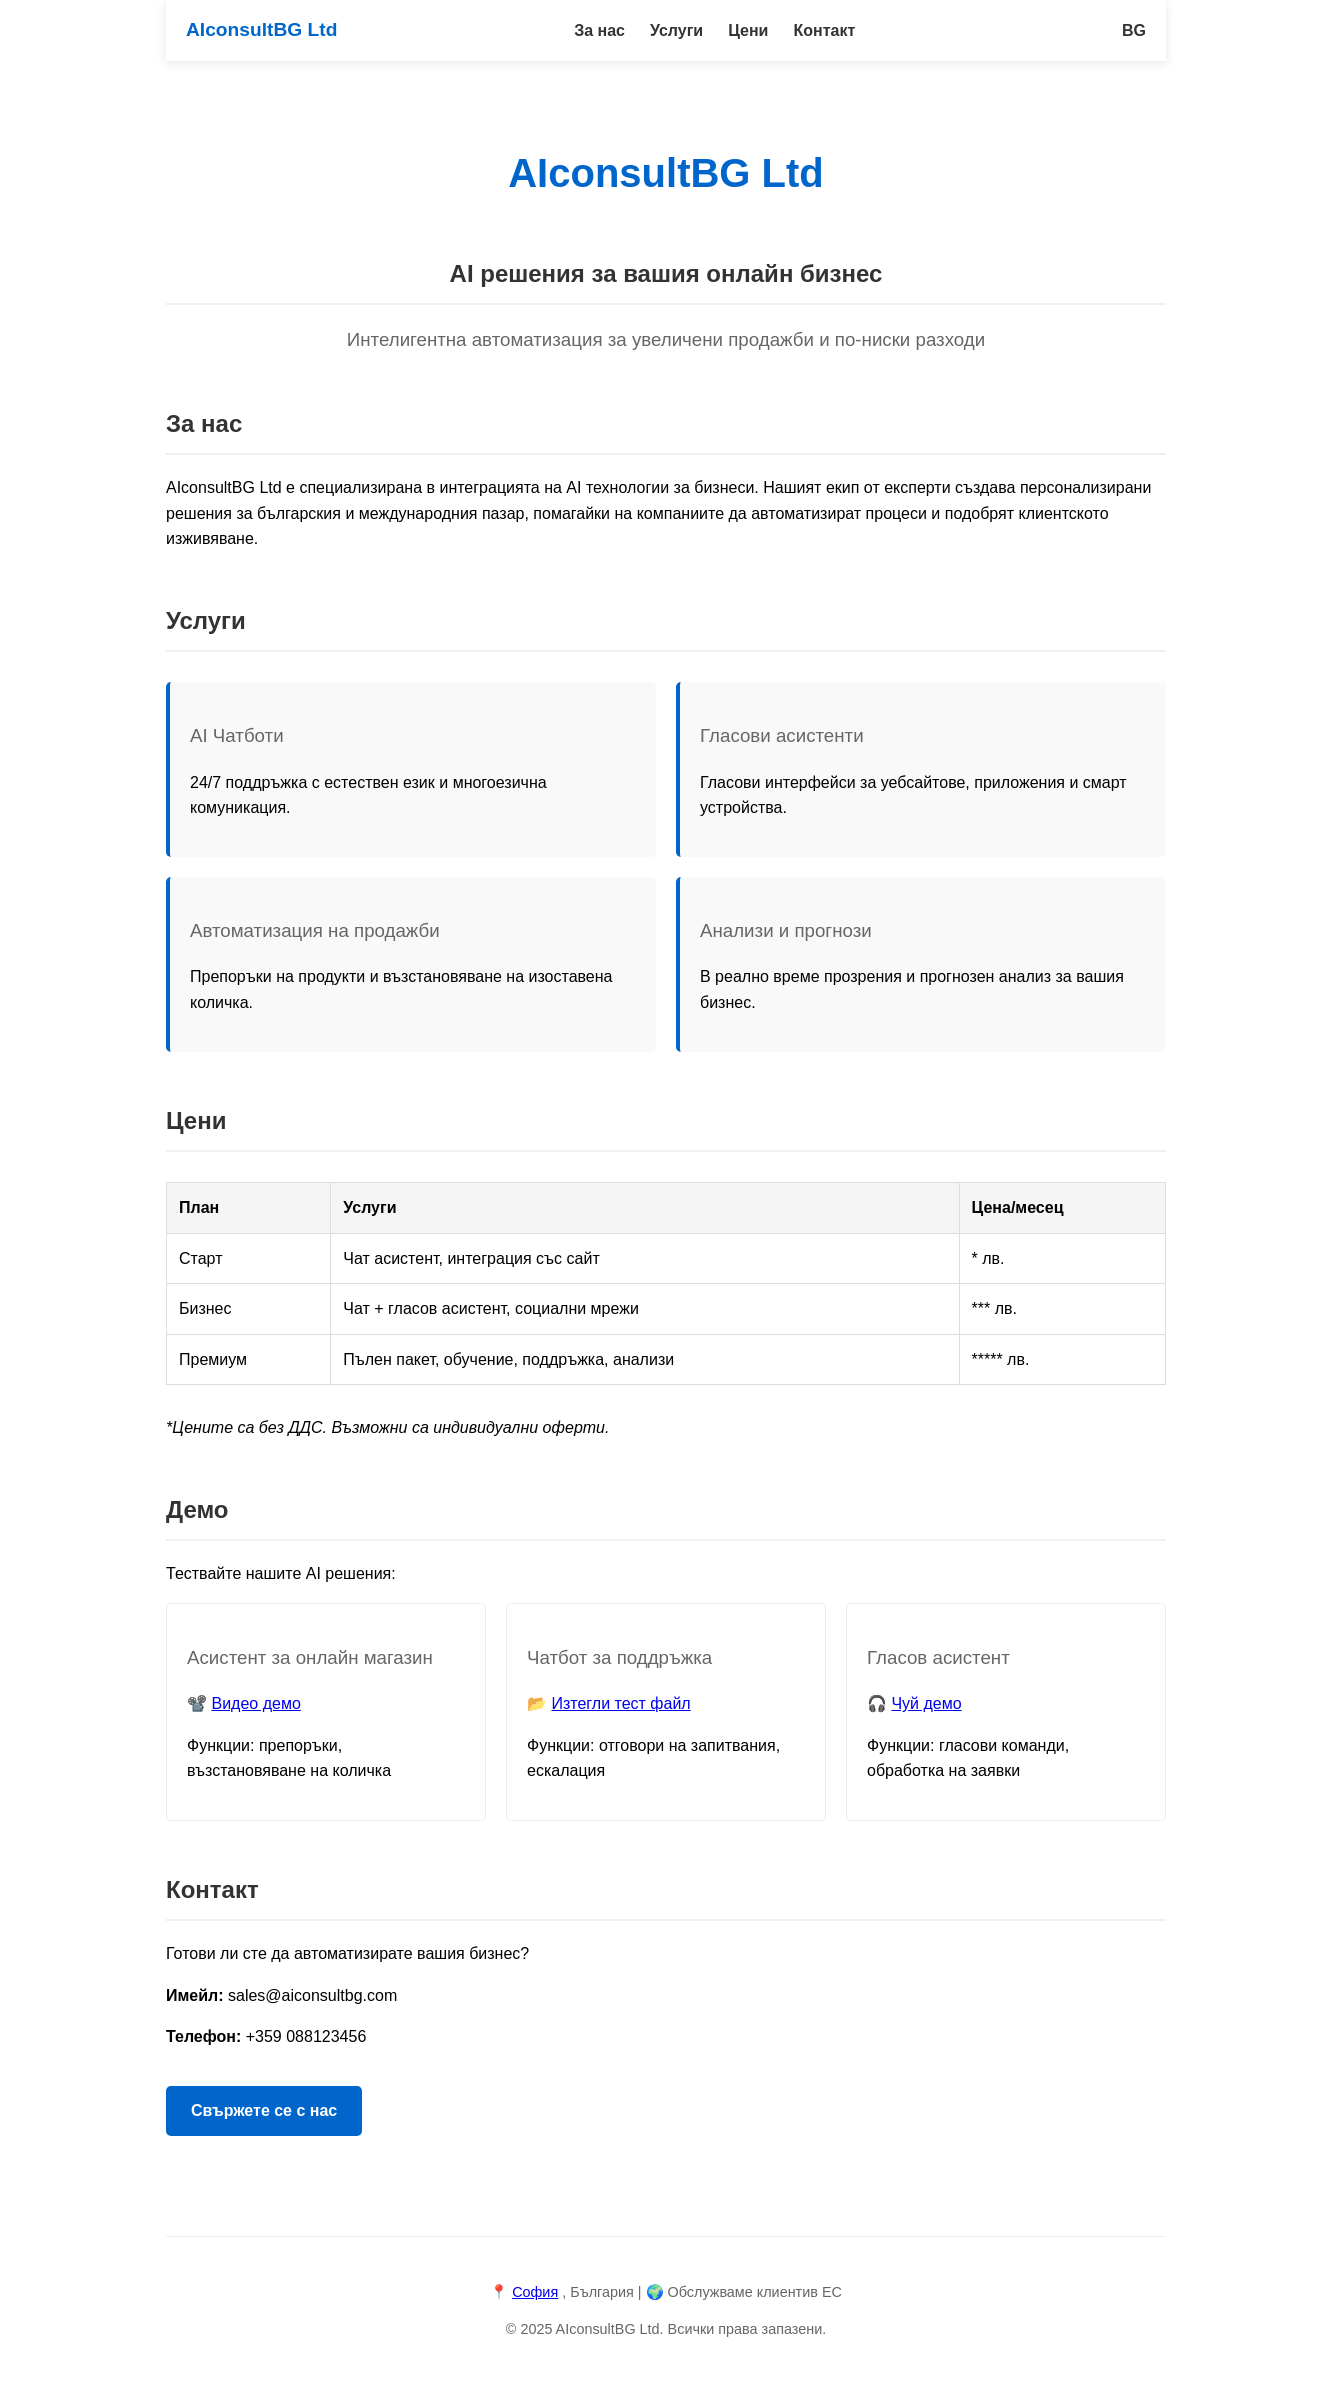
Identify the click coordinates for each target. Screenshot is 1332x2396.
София (535, 2292)
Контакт (824, 30)
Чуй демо (926, 1703)
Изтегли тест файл (620, 1703)
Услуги (676, 30)
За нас (599, 30)
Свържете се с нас (264, 2110)
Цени (748, 30)
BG (1134, 30)
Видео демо (255, 1703)
